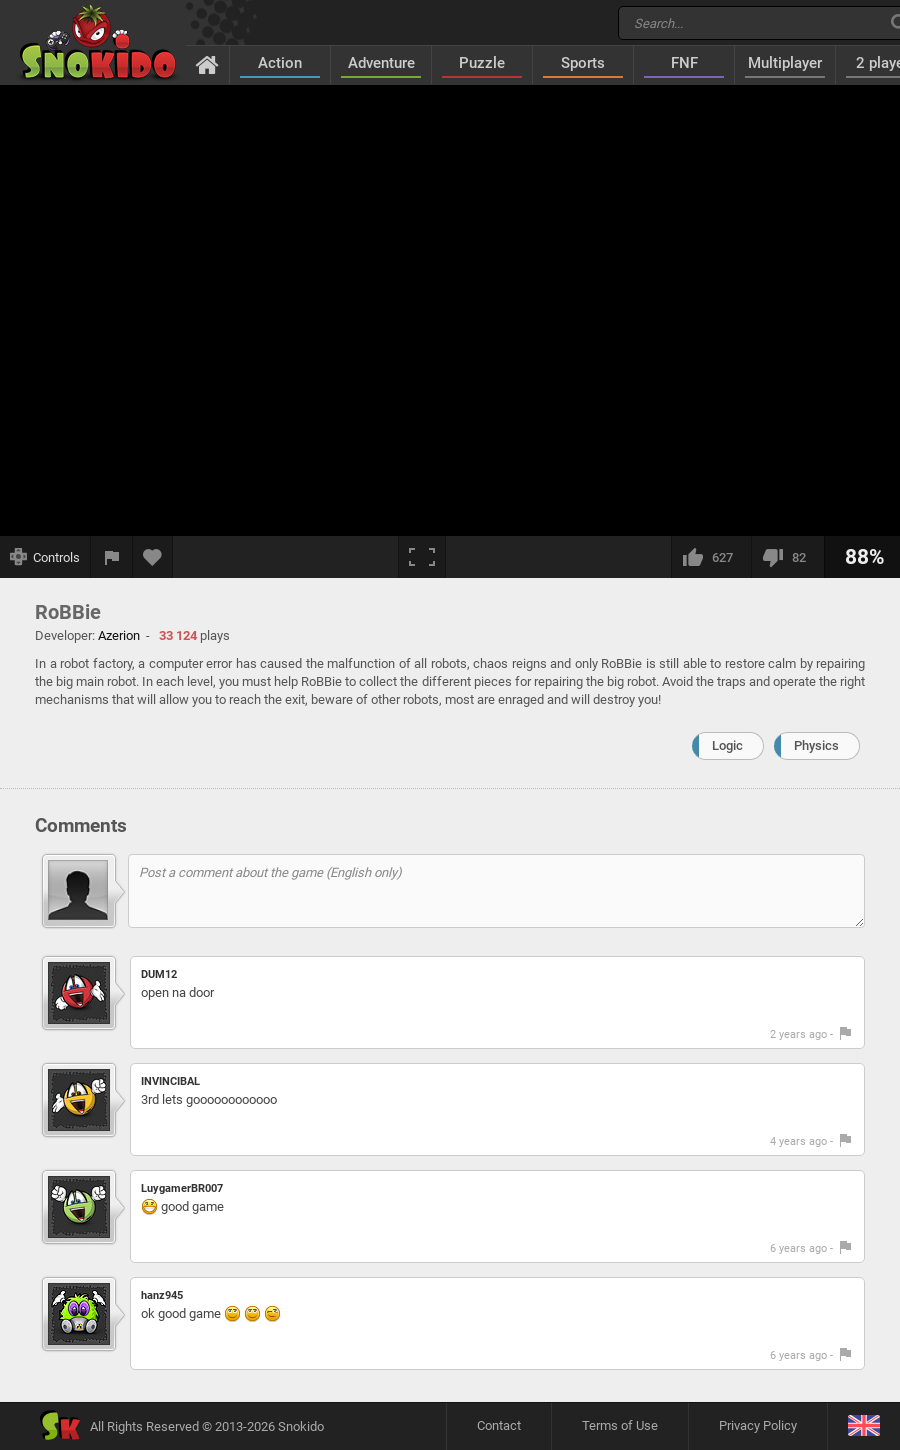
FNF (684, 63)
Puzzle (482, 63)
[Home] (207, 64)
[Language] (863, 1426)
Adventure (381, 63)
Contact (499, 1425)
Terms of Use (620, 1425)
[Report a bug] (112, 557)
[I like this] (711, 557)
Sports (583, 63)
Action (280, 63)
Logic (727, 745)
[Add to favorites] (153, 557)
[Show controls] (45, 557)
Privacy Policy (758, 1425)
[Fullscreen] (422, 557)
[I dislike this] (787, 557)
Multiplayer (785, 63)
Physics (816, 745)
